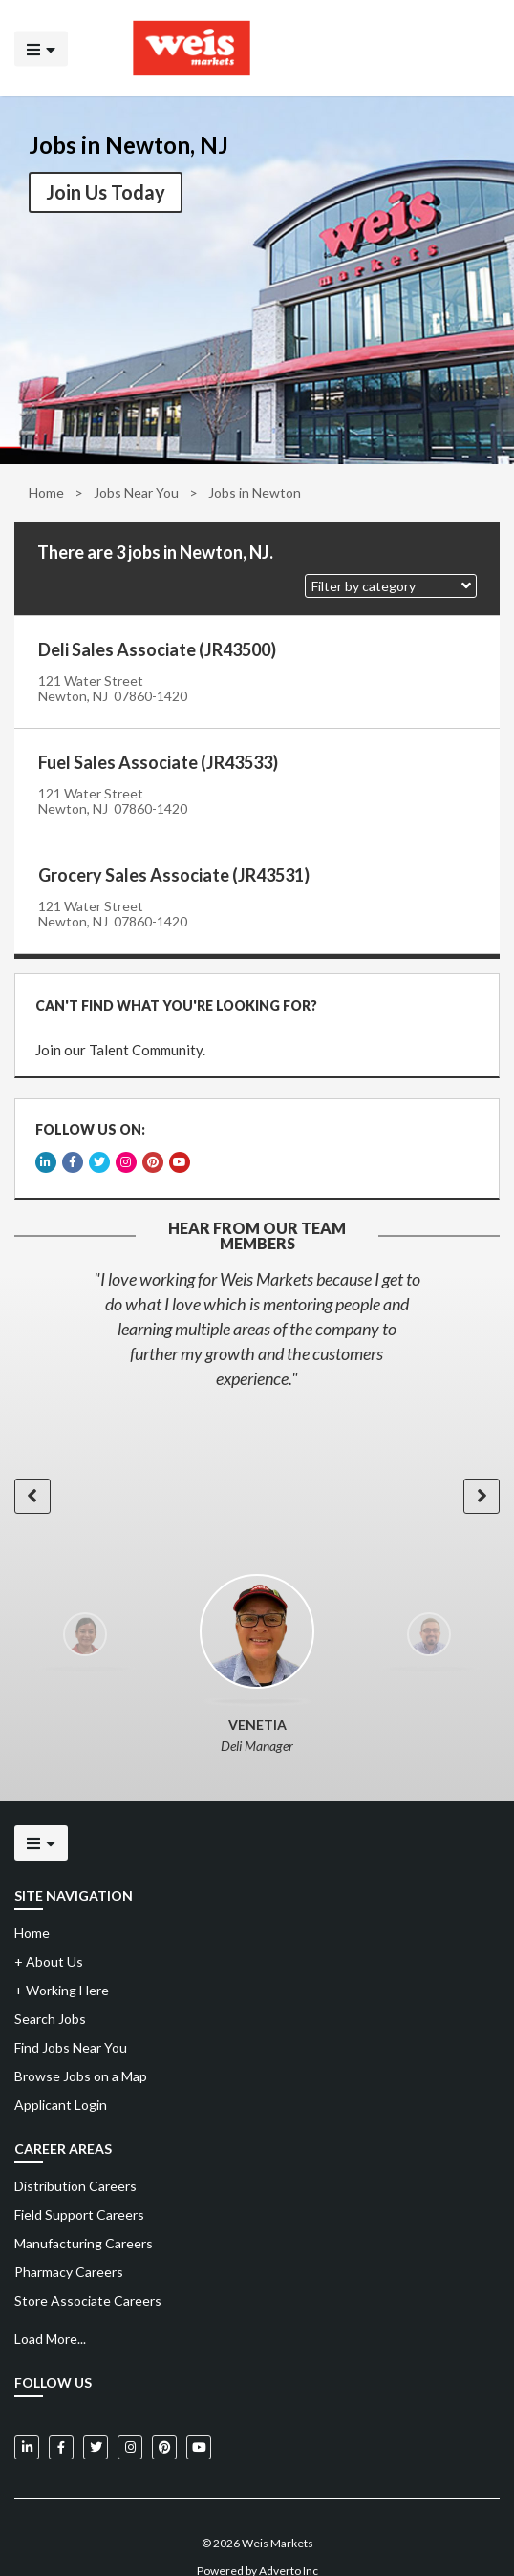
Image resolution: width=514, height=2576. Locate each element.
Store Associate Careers (87, 2274)
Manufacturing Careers (83, 2216)
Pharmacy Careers (68, 2245)
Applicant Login (60, 2078)
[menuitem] (257, 2159)
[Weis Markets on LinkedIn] (26, 2420)
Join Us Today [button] (105, 192)
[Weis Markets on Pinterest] (164, 2420)
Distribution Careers (75, 2159)
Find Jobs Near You (70, 2020)
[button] (391, 586)
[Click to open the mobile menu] (41, 48)
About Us (48, 1935)
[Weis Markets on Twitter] (95, 2420)
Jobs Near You (136, 492)
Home (46, 492)
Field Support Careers (79, 2188)
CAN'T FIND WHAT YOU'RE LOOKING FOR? (170, 999)
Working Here (61, 1963)
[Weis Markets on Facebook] (61, 2420)
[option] (257, 1302)
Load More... (50, 2312)
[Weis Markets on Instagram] (130, 2420)
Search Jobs (50, 1992)
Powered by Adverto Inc (257, 2544)
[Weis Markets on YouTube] (198, 2420)
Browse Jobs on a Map (80, 2049)
